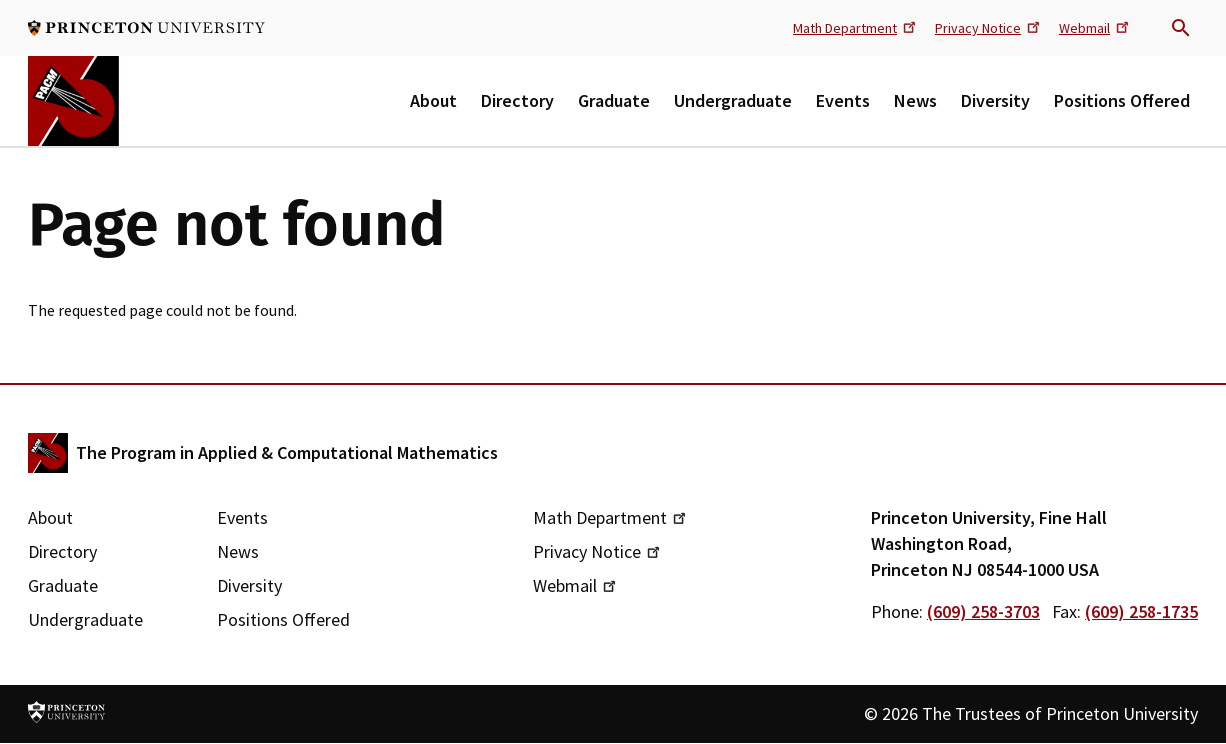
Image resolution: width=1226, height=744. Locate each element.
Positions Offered (1122, 100)
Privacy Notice (989, 27)
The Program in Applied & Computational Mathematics (287, 452)
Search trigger (1181, 28)
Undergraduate (733, 100)
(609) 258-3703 (983, 611)
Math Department (856, 27)
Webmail (1095, 27)
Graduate (614, 100)
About (433, 100)
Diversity (995, 100)
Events (843, 100)
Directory (517, 100)
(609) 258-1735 (1141, 611)
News (915, 100)
